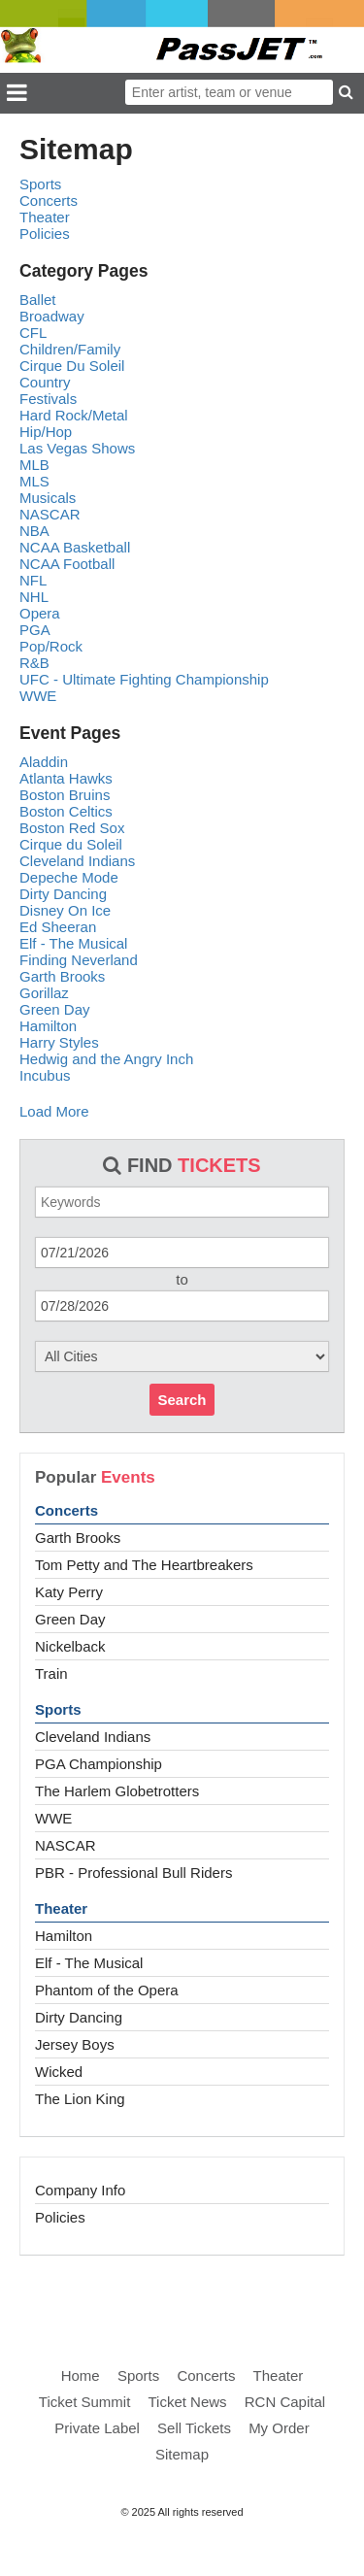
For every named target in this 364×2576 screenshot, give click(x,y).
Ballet (37, 299)
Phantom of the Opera (107, 1990)
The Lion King (80, 2099)
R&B (34, 662)
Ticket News (187, 2401)
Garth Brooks (77, 1537)
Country (45, 382)
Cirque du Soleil (70, 844)
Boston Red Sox (71, 828)
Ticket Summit (84, 2401)
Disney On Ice (65, 910)
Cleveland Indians (92, 1736)
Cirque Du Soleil (71, 365)
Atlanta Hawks (66, 778)
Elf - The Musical (89, 1963)
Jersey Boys (75, 2044)
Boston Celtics (66, 811)
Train (51, 1673)
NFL (33, 580)
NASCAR (65, 1845)
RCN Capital (285, 2401)
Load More (54, 1111)
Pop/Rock (51, 646)
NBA (34, 530)
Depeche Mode (68, 877)
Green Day (70, 1619)
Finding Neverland (78, 960)
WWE (53, 1818)
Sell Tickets (194, 2428)
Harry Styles (59, 1042)
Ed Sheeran (57, 927)
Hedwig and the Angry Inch (106, 1059)
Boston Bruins (64, 794)
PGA (34, 629)
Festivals (48, 398)
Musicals (47, 497)
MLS (34, 481)
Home (80, 2375)
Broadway (51, 316)
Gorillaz (44, 993)
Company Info (80, 2190)
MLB (34, 464)
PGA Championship (98, 1764)
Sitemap (182, 2454)
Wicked (59, 2071)
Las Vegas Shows (77, 448)
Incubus (45, 1075)
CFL (33, 332)
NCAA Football (67, 563)
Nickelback (70, 1646)
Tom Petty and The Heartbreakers (144, 1564)
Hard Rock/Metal (73, 415)
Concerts (66, 1510)
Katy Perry (69, 1592)
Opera (39, 613)
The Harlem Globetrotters (117, 1791)
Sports (58, 1709)
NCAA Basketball (74, 547)
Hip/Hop (45, 431)
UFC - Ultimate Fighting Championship (144, 679)
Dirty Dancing (78, 2017)
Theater (61, 1908)
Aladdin (43, 761)
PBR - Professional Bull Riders (133, 1872)
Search (181, 1399)
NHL (34, 596)
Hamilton (63, 1935)
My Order (279, 2428)
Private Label (97, 2428)
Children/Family (69, 349)
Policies (60, 2217)
